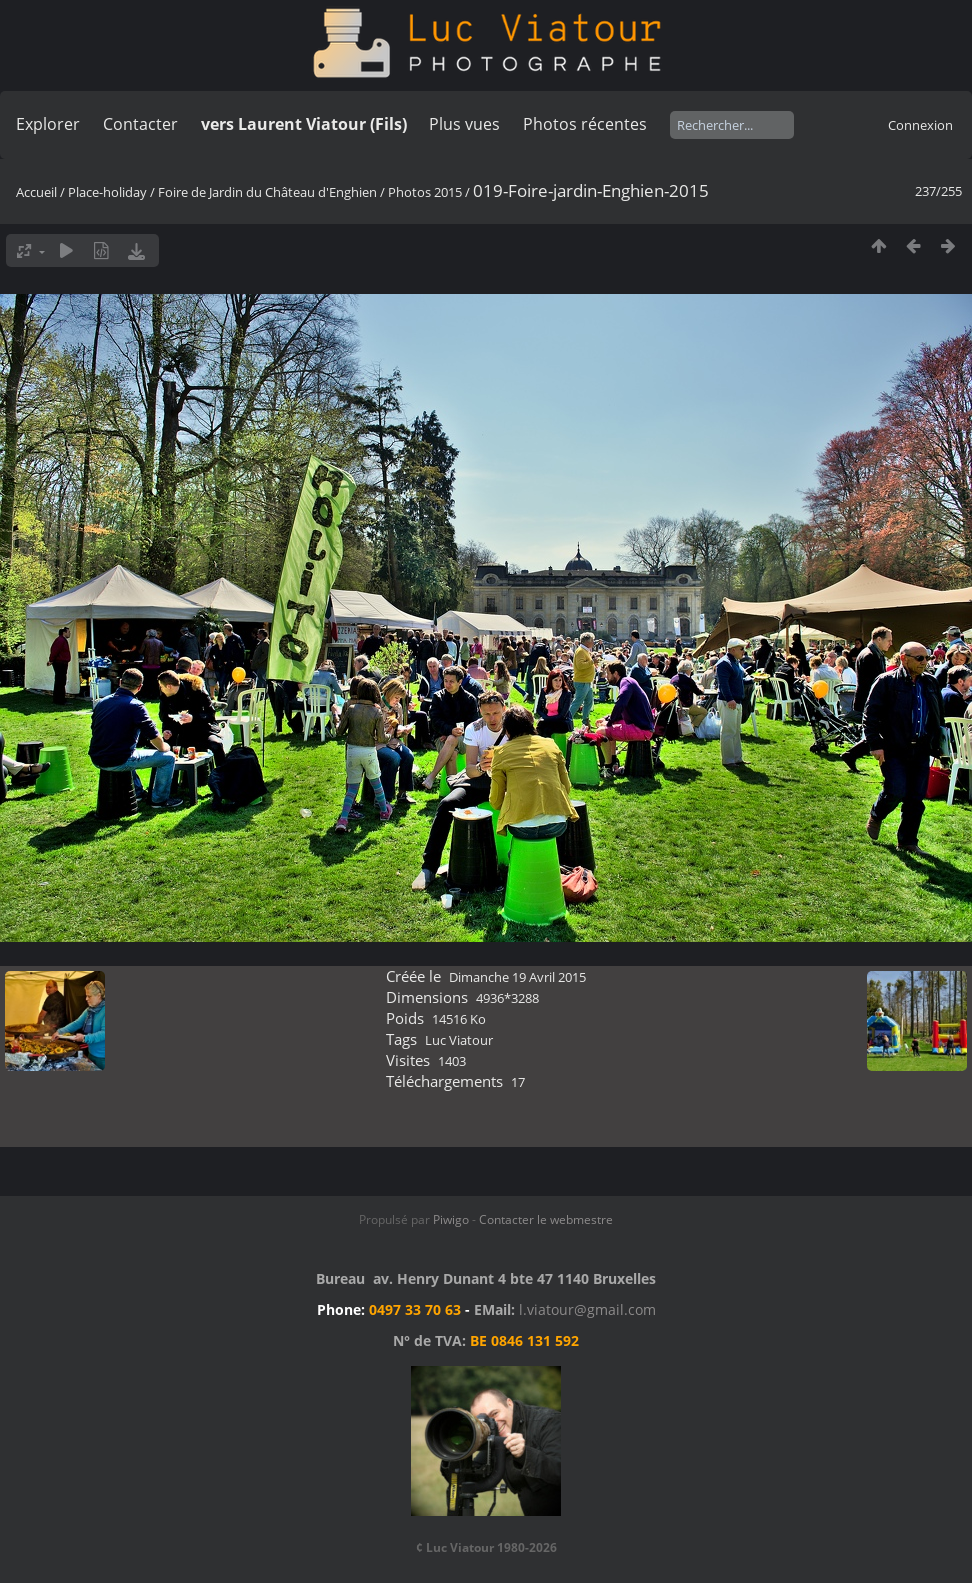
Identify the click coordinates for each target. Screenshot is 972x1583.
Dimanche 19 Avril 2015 (517, 977)
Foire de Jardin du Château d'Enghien (267, 192)
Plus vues (464, 124)
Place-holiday (107, 192)
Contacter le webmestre (546, 1219)
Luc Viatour (459, 1040)
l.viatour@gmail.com (587, 1309)
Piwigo (451, 1219)
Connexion (920, 125)
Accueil (36, 192)
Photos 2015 (425, 192)
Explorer (48, 124)
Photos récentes (585, 124)
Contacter (140, 124)
